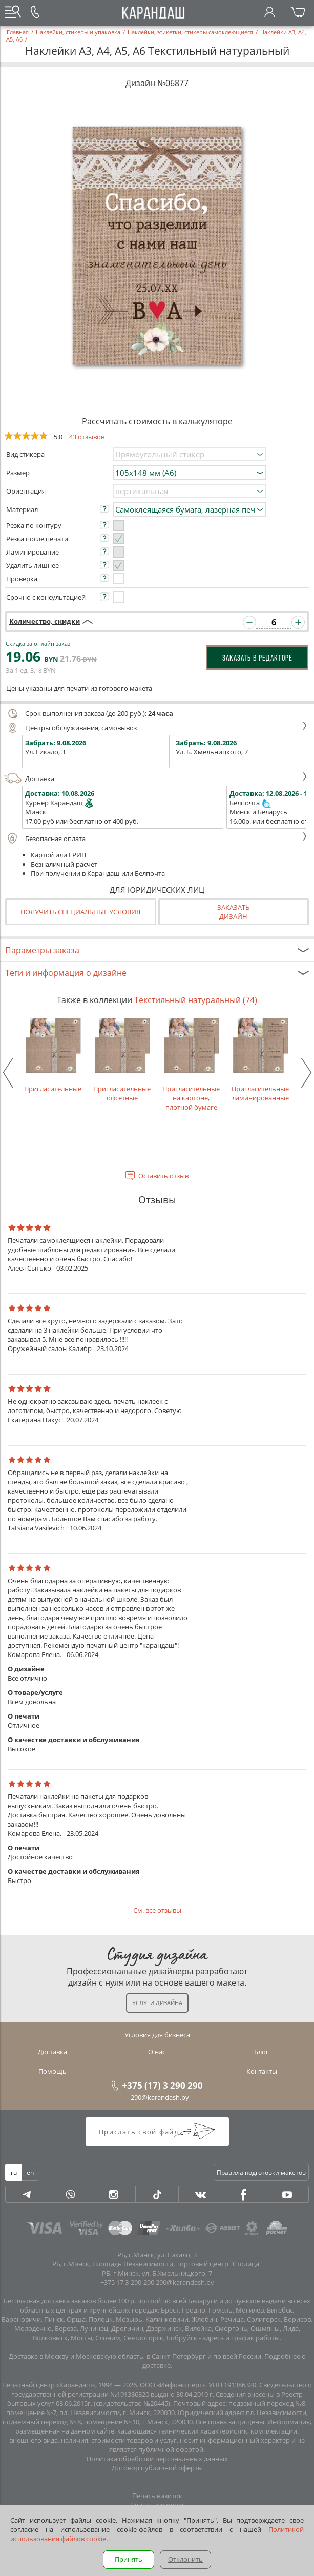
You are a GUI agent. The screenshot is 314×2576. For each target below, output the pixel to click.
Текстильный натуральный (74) (195, 1000)
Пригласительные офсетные (122, 1059)
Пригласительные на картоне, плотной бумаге (191, 1064)
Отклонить (185, 2559)
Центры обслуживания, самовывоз (155, 727)
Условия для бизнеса (157, 2034)
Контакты (261, 2071)
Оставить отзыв (163, 1175)
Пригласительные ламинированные (260, 1059)
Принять (128, 2559)
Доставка (155, 778)
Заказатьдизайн (233, 912)
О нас (156, 2051)
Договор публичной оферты (157, 2467)
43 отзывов (86, 436)
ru (14, 2172)
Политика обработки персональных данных (157, 2458)
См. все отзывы (157, 1910)
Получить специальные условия (80, 911)
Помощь (52, 2071)
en (30, 2172)
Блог (261, 2051)
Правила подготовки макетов (261, 2172)
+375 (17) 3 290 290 (162, 2085)
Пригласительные (53, 1054)
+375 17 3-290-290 (127, 2282)
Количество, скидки (44, 621)
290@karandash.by (160, 2097)
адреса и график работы (241, 2337)
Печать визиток (157, 2495)
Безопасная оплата (155, 838)
